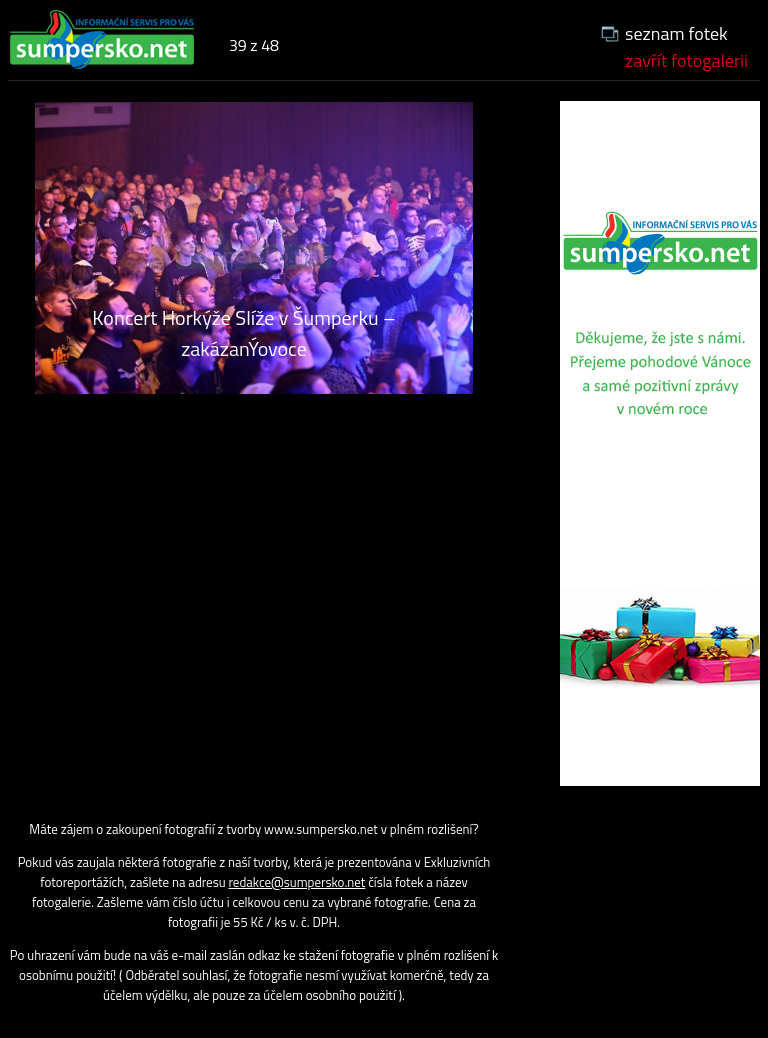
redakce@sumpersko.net (297, 882)
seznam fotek (676, 33)
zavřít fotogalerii (686, 60)
